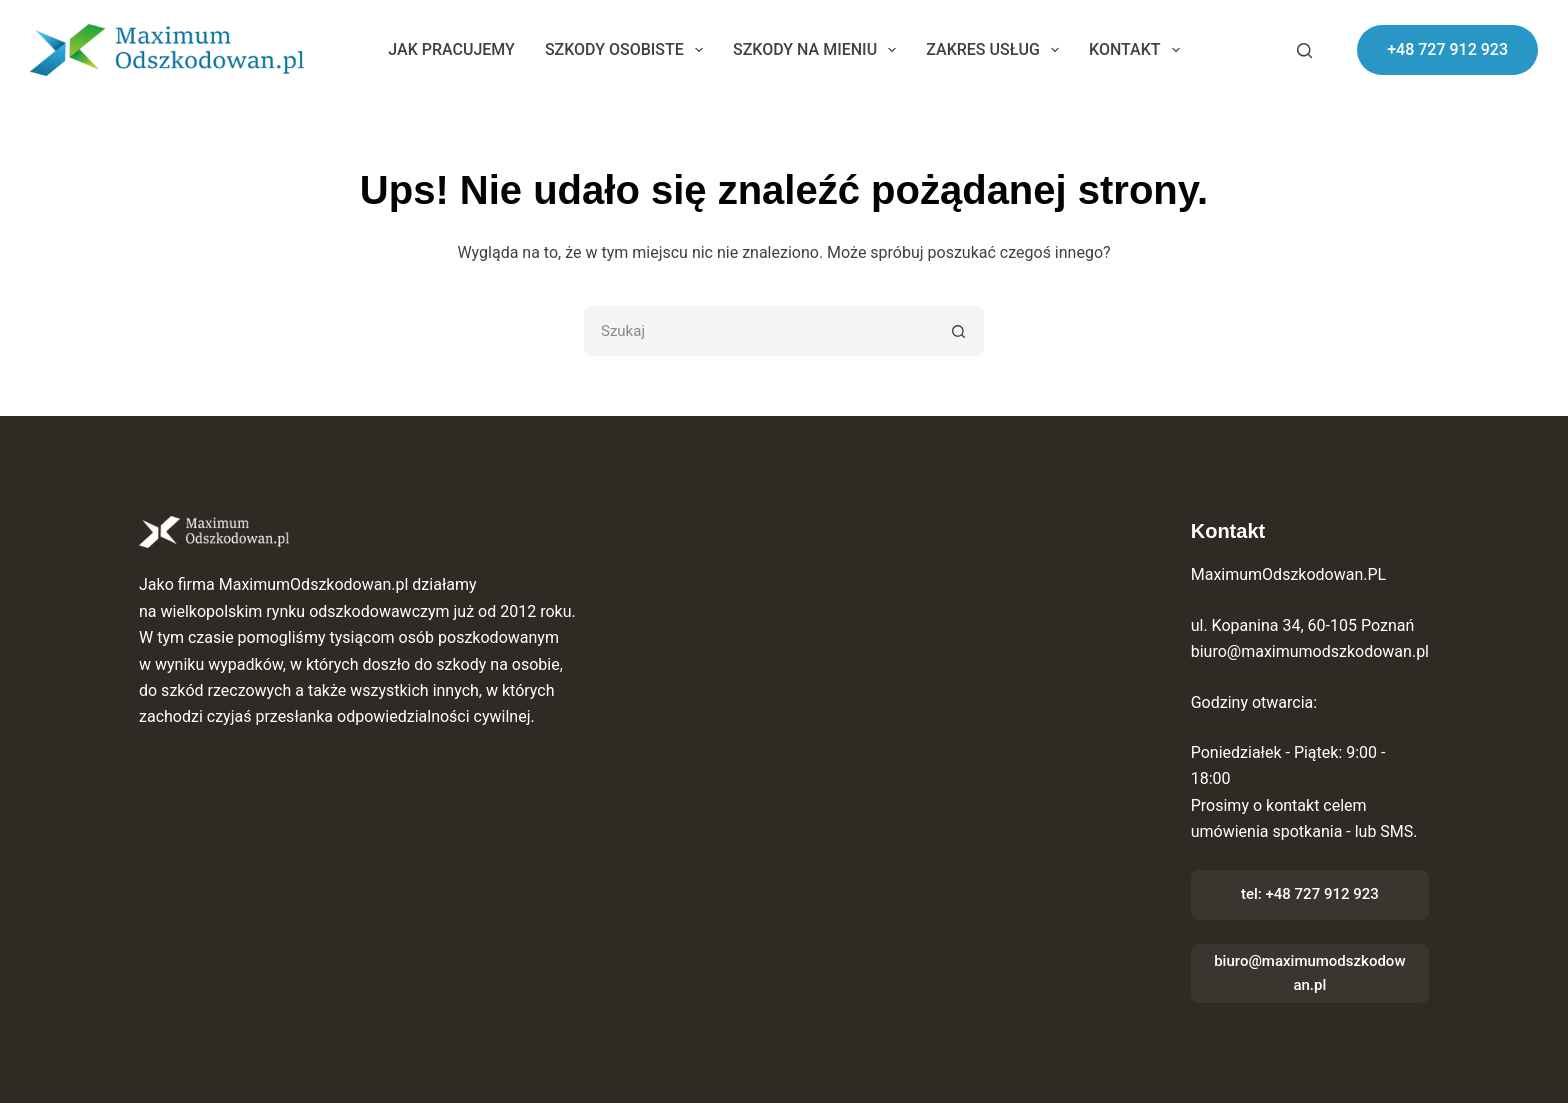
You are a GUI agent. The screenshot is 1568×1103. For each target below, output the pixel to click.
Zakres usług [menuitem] (996, 50)
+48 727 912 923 (1447, 49)
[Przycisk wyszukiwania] (959, 331)
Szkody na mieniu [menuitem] (818, 50)
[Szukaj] (1304, 50)
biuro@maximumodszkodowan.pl (1309, 973)
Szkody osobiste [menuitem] (628, 50)
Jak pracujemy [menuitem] (451, 49)
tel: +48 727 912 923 (1310, 894)
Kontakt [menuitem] (1138, 50)
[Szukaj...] (759, 331)
